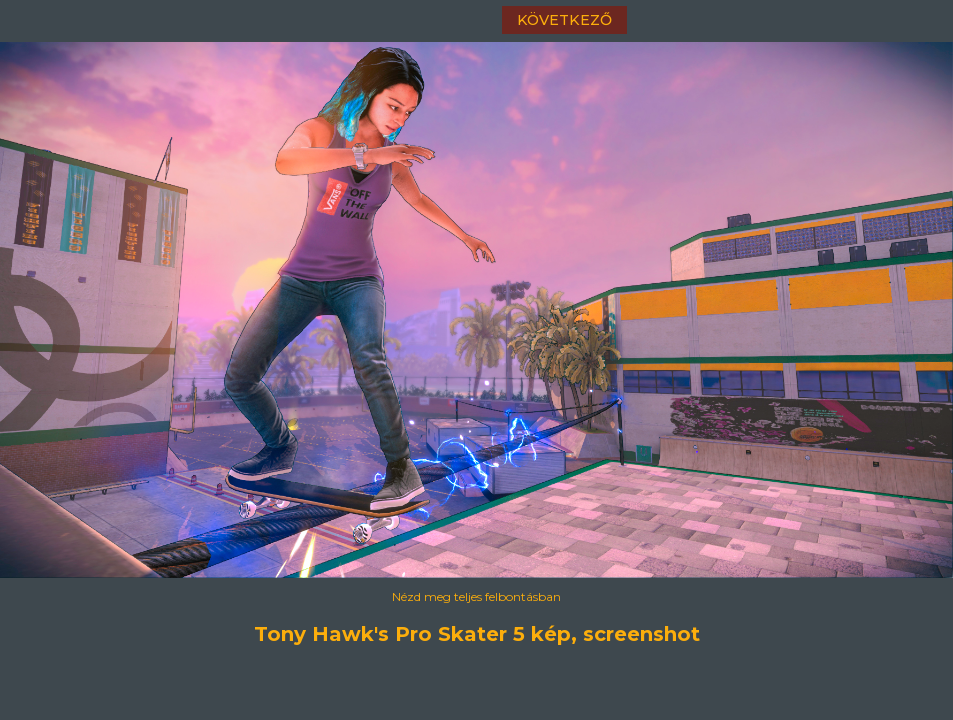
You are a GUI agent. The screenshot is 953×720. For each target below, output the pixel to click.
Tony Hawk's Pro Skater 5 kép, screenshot (477, 634)
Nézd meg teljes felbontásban (476, 596)
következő (564, 20)
